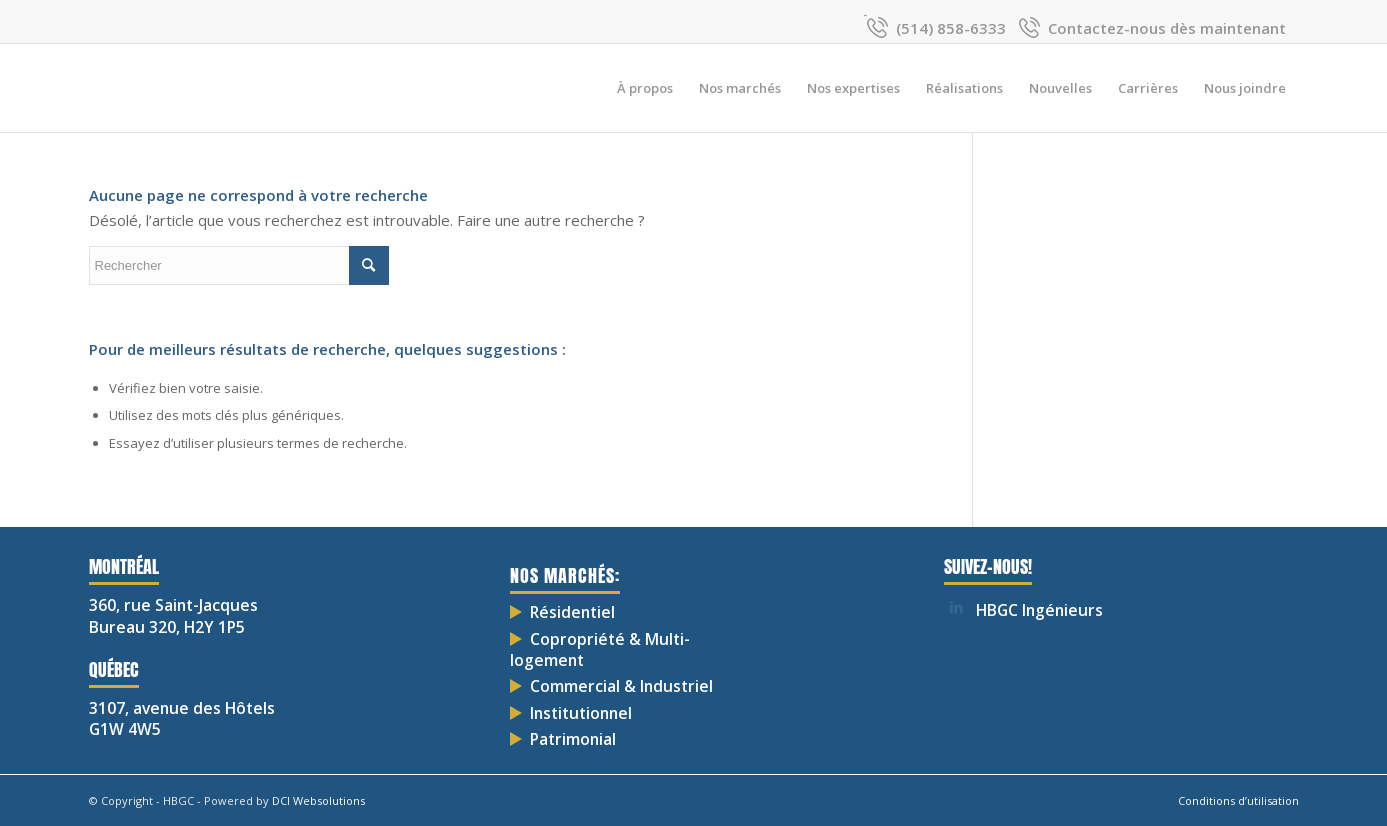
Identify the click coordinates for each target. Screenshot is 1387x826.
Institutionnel (581, 713)
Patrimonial (573, 739)
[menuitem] (645, 88)
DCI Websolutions (318, 800)
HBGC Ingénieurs (1039, 610)
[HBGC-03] (89, 88)
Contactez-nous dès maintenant (1167, 28)
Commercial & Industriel (621, 686)
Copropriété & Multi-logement (600, 649)
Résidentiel (572, 612)
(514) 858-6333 (951, 28)
